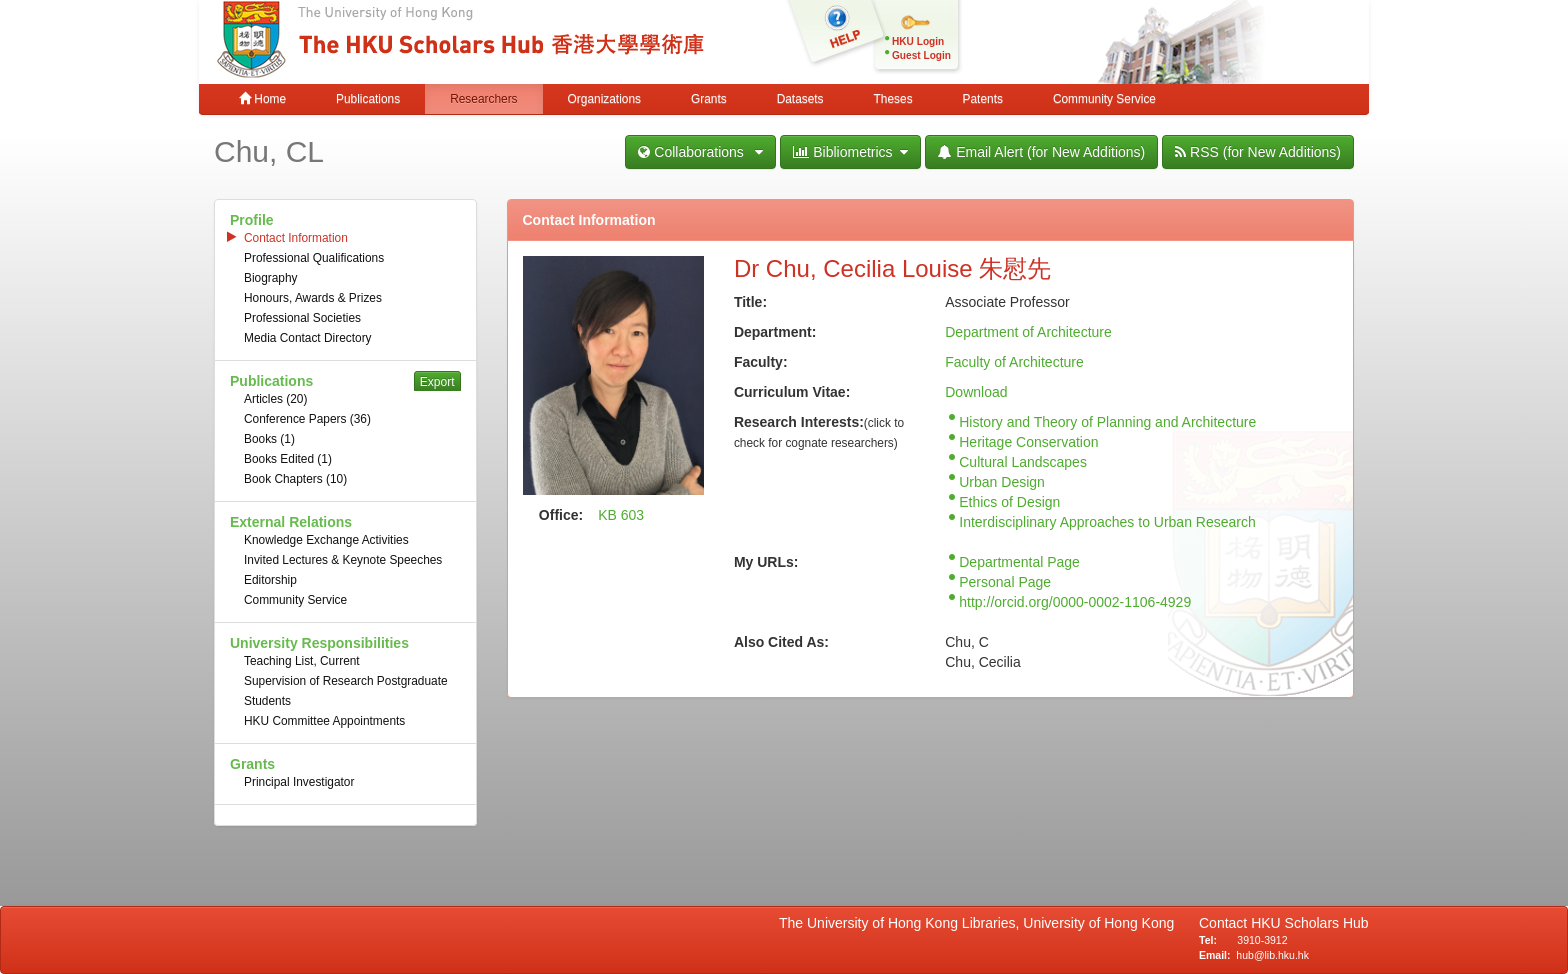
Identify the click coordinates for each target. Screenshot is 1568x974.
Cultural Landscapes (1023, 462)
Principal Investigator (299, 782)
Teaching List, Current (302, 661)
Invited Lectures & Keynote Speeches (343, 560)
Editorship (270, 580)
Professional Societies (302, 318)
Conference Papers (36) (307, 419)
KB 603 (621, 515)
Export (437, 382)
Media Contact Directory (308, 338)
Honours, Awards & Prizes (313, 298)
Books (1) (269, 439)
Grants (709, 99)
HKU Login (918, 41)
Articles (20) (275, 399)
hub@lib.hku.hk (1272, 955)
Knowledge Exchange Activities (326, 540)
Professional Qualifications (314, 258)
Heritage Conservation (1028, 442)
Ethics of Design (1009, 502)
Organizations (604, 99)
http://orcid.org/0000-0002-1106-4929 (1075, 602)
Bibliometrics (850, 152)
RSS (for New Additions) (1258, 152)
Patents (983, 99)
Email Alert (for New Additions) (1041, 152)
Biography (271, 278)
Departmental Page (1019, 562)
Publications (368, 99)
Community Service (1104, 99)
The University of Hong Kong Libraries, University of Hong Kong (980, 923)
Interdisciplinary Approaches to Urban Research (1107, 522)
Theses (893, 99)
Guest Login (921, 55)
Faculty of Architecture (1014, 362)
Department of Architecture (1028, 332)
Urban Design (1002, 482)
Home (262, 99)
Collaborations (700, 152)
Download (976, 392)
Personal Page (1005, 582)
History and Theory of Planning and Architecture (1107, 422)
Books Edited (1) (288, 459)
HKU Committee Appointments (324, 721)
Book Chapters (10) (295, 479)
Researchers (483, 99)
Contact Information (296, 238)
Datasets (800, 99)
